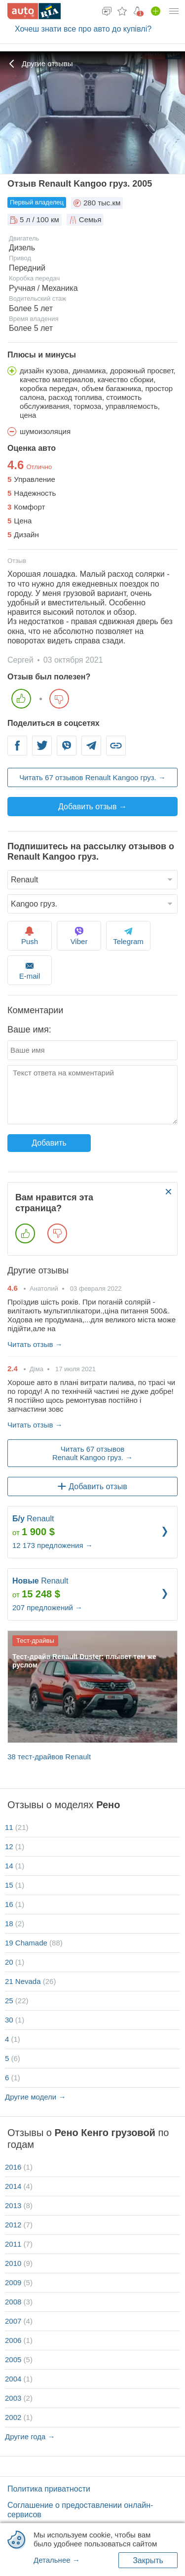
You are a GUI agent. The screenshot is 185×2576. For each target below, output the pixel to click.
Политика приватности (48, 2489)
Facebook (17, 751)
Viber (67, 751)
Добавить (49, 1143)
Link (116, 751)
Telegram (91, 751)
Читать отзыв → (35, 1344)
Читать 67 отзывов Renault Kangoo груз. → (92, 777)
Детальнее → (57, 2560)
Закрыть (148, 2560)
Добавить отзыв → (92, 806)
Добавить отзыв (92, 1486)
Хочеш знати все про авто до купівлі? (83, 29)
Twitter (42, 751)
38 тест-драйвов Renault (49, 1756)
